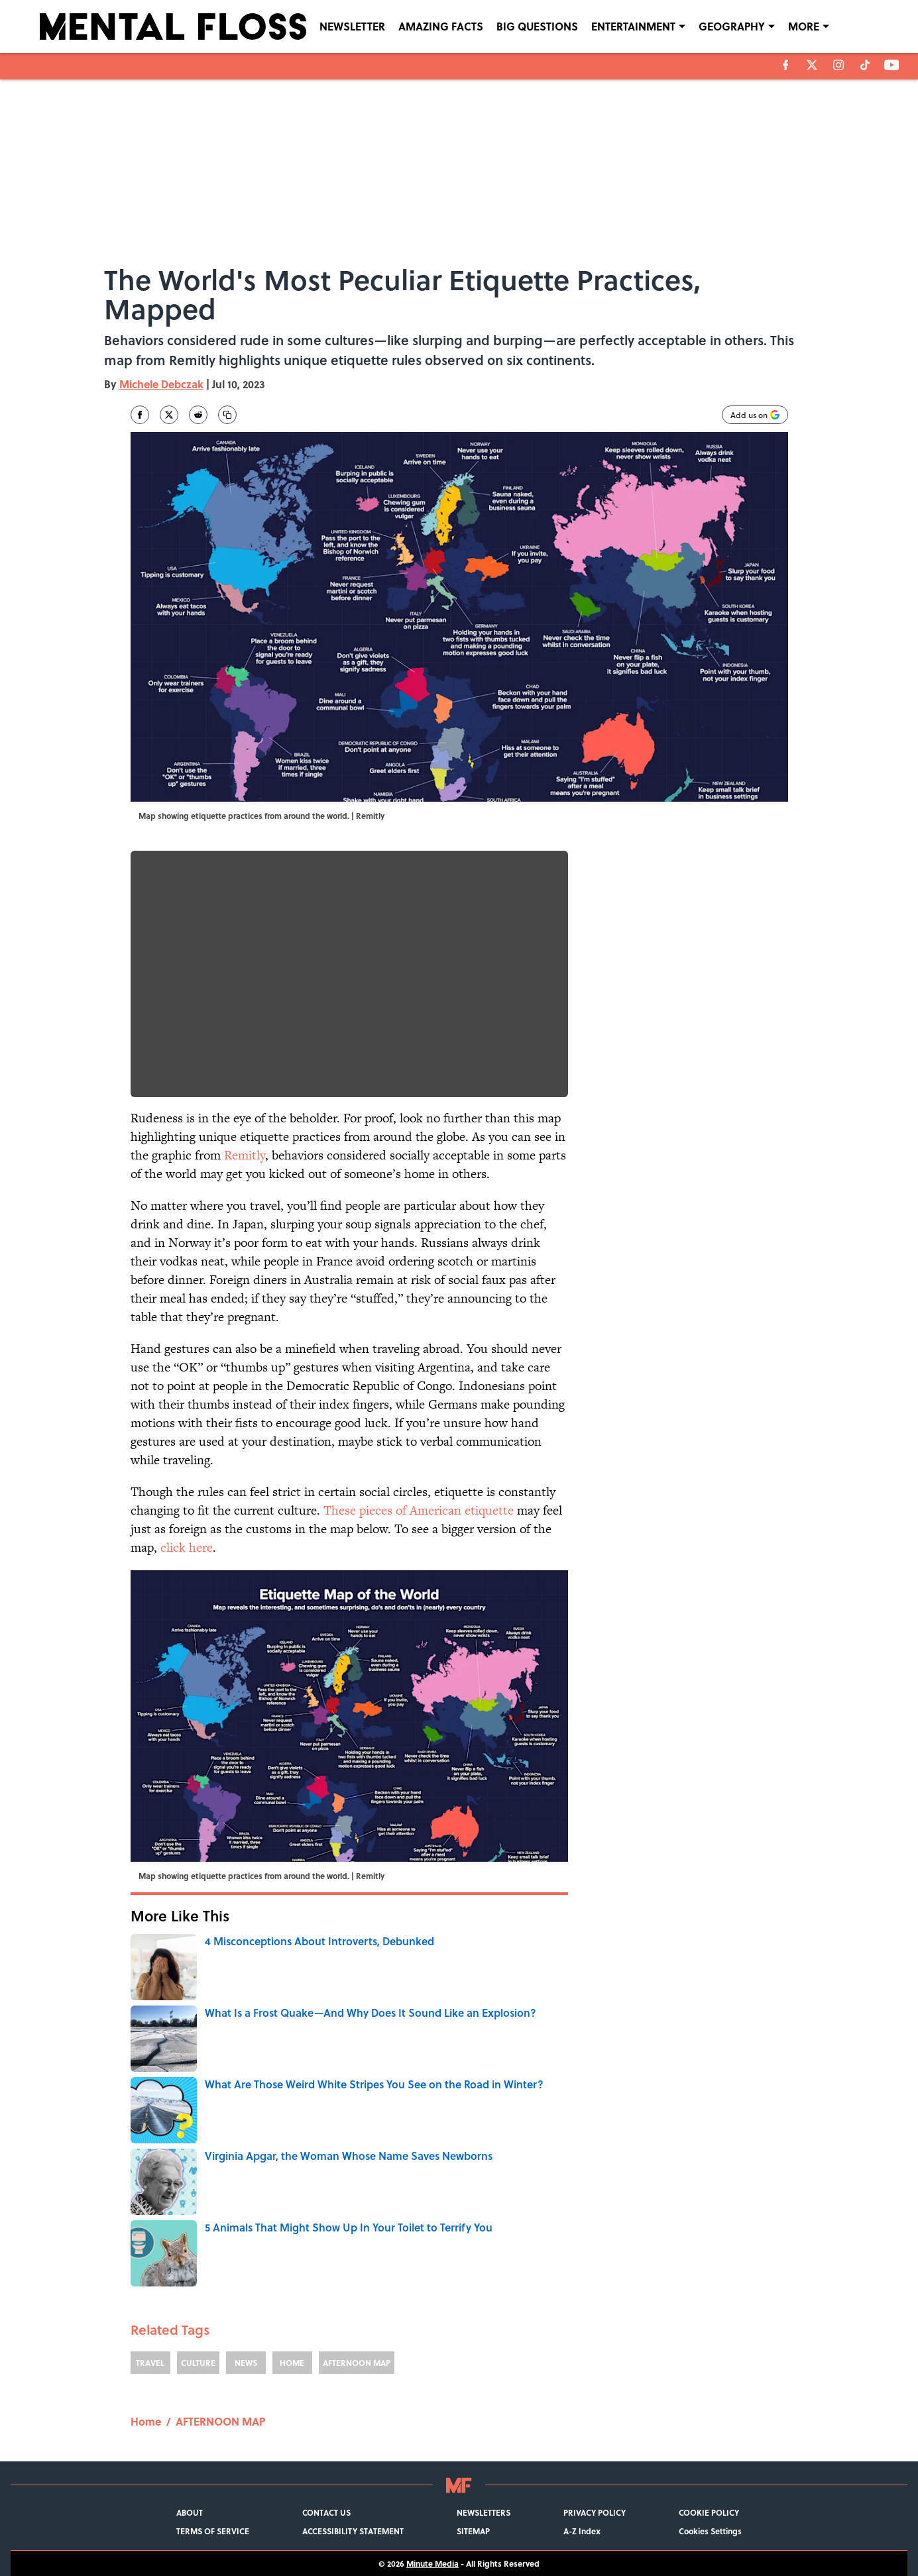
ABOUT (189, 2512)
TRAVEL (150, 2363)
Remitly (244, 1155)
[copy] (227, 414)
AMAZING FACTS (440, 26)
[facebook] (786, 65)
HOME (292, 2363)
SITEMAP (473, 2531)
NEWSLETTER (352, 26)
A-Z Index (582, 2531)
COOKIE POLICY (709, 2512)
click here (186, 1547)
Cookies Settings (710, 2531)
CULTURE (198, 2363)
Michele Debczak (161, 384)
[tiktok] (865, 65)
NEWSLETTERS (483, 2512)
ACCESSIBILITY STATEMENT (353, 2531)
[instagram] (838, 65)
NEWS (246, 2363)
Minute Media (432, 2563)
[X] (812, 65)
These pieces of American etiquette (418, 1510)
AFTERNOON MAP (356, 2363)
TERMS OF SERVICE (212, 2531)
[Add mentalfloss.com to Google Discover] (755, 414)
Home (146, 2421)
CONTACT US (326, 2512)
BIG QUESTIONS (537, 26)
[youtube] (891, 65)
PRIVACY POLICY (594, 2512)
